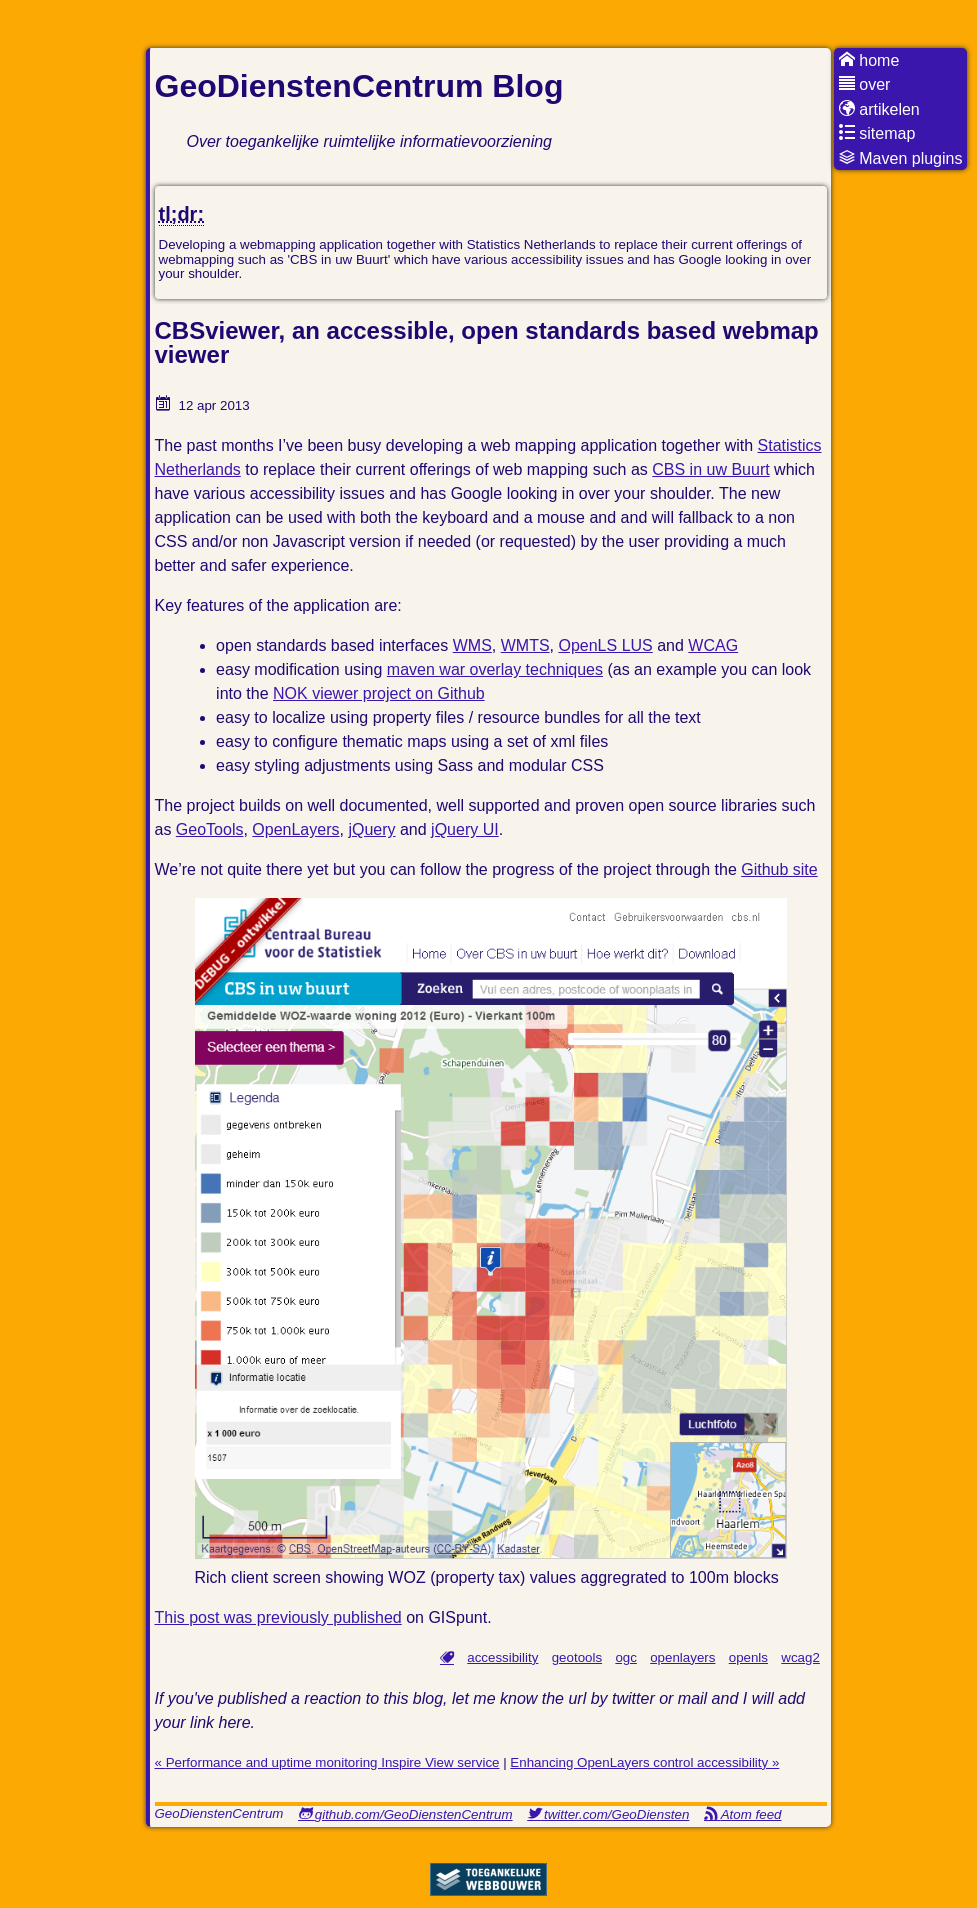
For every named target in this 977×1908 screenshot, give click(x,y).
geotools (577, 1657)
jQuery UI (465, 829)
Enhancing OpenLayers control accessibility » (644, 1762)
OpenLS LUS (605, 645)
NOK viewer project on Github (379, 693)
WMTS (525, 645)
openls (748, 1657)
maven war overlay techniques (495, 669)
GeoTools (210, 829)
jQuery (371, 829)
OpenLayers (295, 829)
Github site (779, 869)
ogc (626, 1657)
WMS (472, 645)
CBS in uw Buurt (710, 469)
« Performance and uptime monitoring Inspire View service (327, 1762)
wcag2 (800, 1657)
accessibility (502, 1657)
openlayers (682, 1657)
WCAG (713, 645)
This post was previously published (278, 1617)
